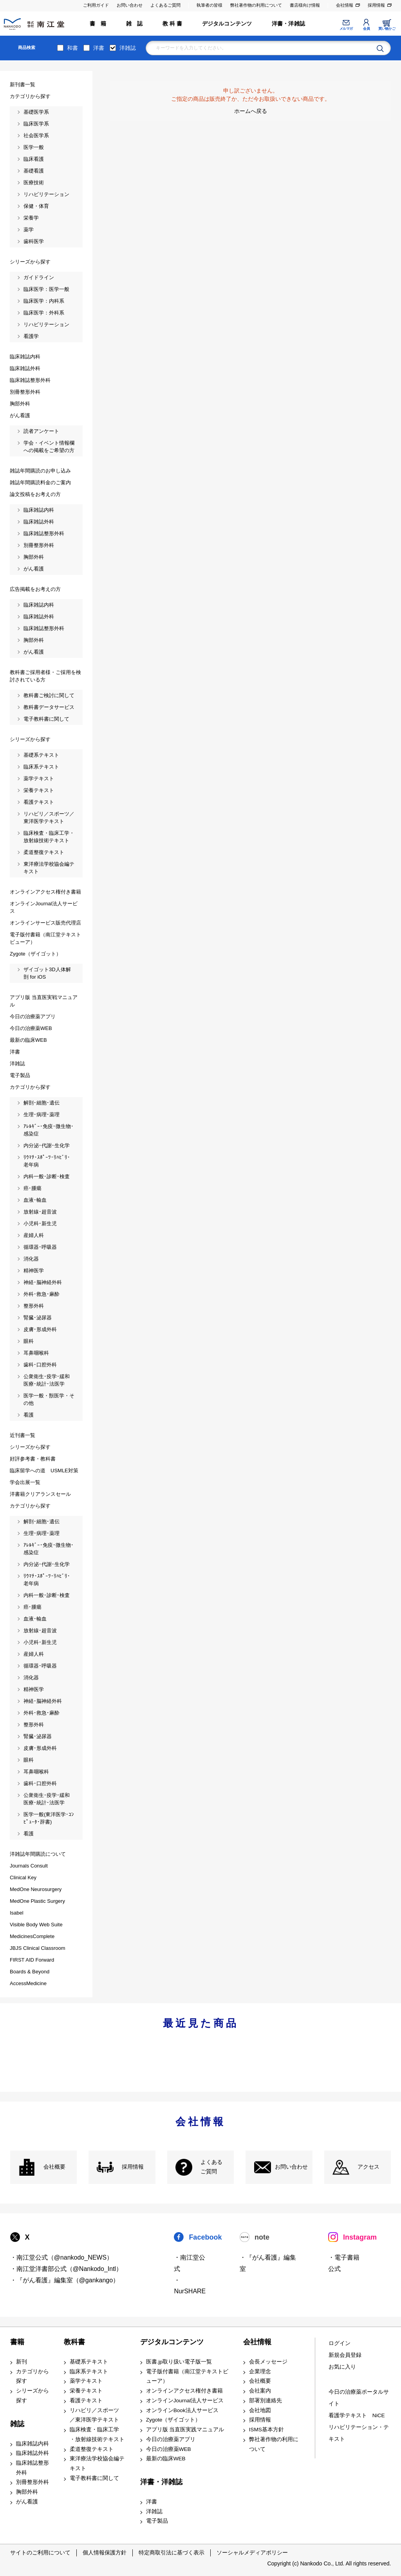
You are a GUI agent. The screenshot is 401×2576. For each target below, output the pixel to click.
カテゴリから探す (32, 2376)
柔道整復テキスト (92, 2449)
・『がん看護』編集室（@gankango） (64, 2280)
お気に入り (342, 2367)
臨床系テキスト (89, 2371)
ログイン (339, 2343)
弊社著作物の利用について (256, 5)
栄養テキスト (86, 2391)
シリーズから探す (32, 2395)
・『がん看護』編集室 (268, 2263)
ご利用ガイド (96, 5)
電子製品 (157, 2521)
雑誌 (17, 2424)
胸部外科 (27, 2492)
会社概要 (54, 2167)
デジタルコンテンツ (227, 24)
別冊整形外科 (32, 2482)
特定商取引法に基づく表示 (171, 2552)
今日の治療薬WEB (168, 2449)
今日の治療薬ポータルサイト (359, 2398)
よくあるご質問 (165, 5)
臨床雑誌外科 (32, 2453)
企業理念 (260, 2371)
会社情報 (344, 5)
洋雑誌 (127, 48)
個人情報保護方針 (104, 2552)
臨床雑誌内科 (32, 2444)
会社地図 (260, 2410)
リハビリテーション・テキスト (359, 2433)
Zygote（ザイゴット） (173, 2420)
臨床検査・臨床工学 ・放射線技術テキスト (97, 2434)
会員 (366, 29)
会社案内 (260, 2391)
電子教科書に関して (94, 2478)
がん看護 (27, 2502)
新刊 (21, 2362)
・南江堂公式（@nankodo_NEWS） (61, 2257)
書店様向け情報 (305, 5)
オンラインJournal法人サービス (185, 2400)
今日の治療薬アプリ (170, 2439)
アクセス (368, 2167)
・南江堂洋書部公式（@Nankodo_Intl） (66, 2268)
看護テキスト (86, 2400)
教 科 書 (172, 24)
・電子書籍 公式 (343, 2263)
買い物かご (386, 29)
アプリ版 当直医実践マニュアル (185, 2429)
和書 (72, 48)
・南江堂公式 (189, 2263)
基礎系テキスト (89, 2362)
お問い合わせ (130, 5)
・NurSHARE (190, 2286)
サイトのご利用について (40, 2552)
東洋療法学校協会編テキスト (97, 2463)
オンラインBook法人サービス (182, 2410)
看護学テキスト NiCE (357, 2415)
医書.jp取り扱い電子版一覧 (179, 2362)
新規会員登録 (345, 2355)
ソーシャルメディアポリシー (252, 2552)
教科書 (74, 2342)
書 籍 (98, 24)
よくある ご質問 (211, 2167)
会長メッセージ (268, 2362)
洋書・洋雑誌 (288, 24)
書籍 (17, 2342)
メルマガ (346, 29)
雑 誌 (134, 24)
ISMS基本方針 (266, 2429)
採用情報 (376, 5)
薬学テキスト (86, 2381)
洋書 (98, 48)
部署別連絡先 (265, 2400)
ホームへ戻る (250, 111)
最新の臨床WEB (166, 2459)
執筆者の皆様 (209, 5)
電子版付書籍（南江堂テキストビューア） (187, 2376)
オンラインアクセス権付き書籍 (184, 2391)
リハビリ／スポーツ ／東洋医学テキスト (94, 2415)
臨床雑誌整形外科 (32, 2468)
